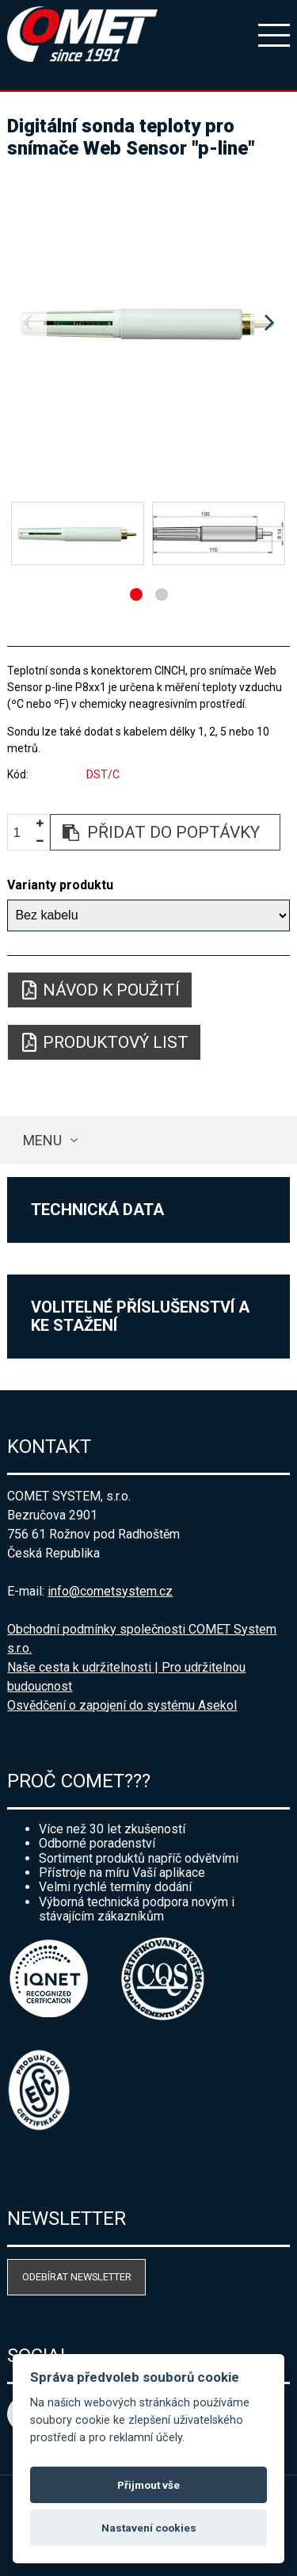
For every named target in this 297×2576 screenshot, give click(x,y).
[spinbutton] (22, 832)
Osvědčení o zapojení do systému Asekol (122, 1705)
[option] (148, 323)
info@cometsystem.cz (110, 1591)
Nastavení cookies (148, 2527)
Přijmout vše (148, 2485)
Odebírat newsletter (76, 2277)
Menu (42, 1140)
